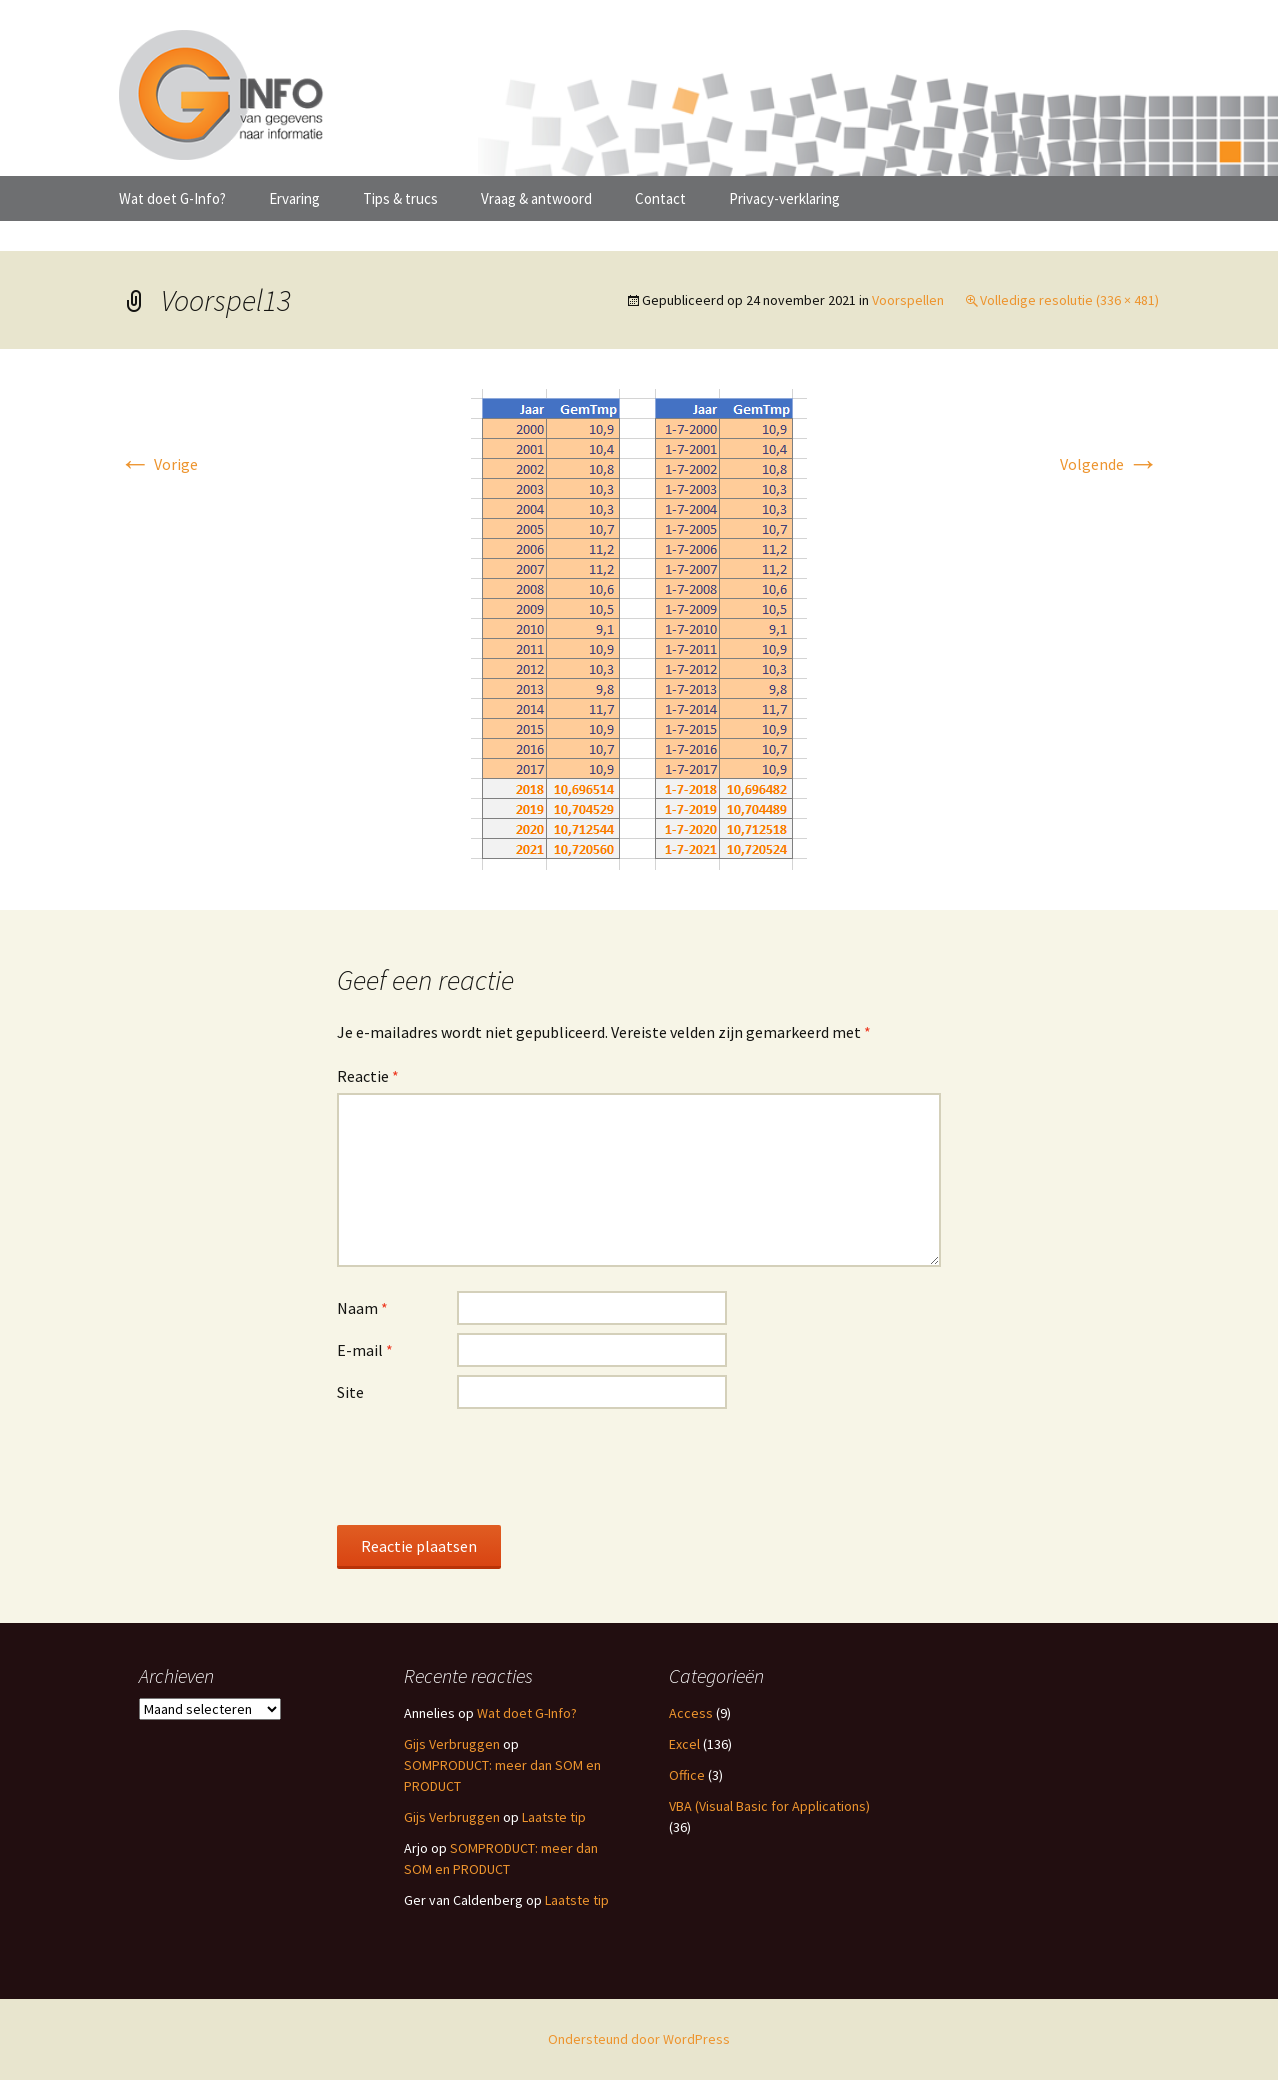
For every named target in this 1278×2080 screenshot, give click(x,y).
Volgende (1109, 464)
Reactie (368, 1076)
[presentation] (489, 1466)
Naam (362, 1308)
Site (350, 1392)
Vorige (158, 464)
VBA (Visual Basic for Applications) (769, 1806)
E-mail (365, 1350)
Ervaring (294, 198)
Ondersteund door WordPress (639, 2039)
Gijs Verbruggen (452, 1744)
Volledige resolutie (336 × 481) (1069, 300)
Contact (660, 198)
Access (691, 1713)
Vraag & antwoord (536, 198)
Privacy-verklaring (784, 198)
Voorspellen (908, 300)
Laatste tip (554, 1817)
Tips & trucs (400, 198)
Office (687, 1775)
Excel (684, 1744)
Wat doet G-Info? (172, 198)
